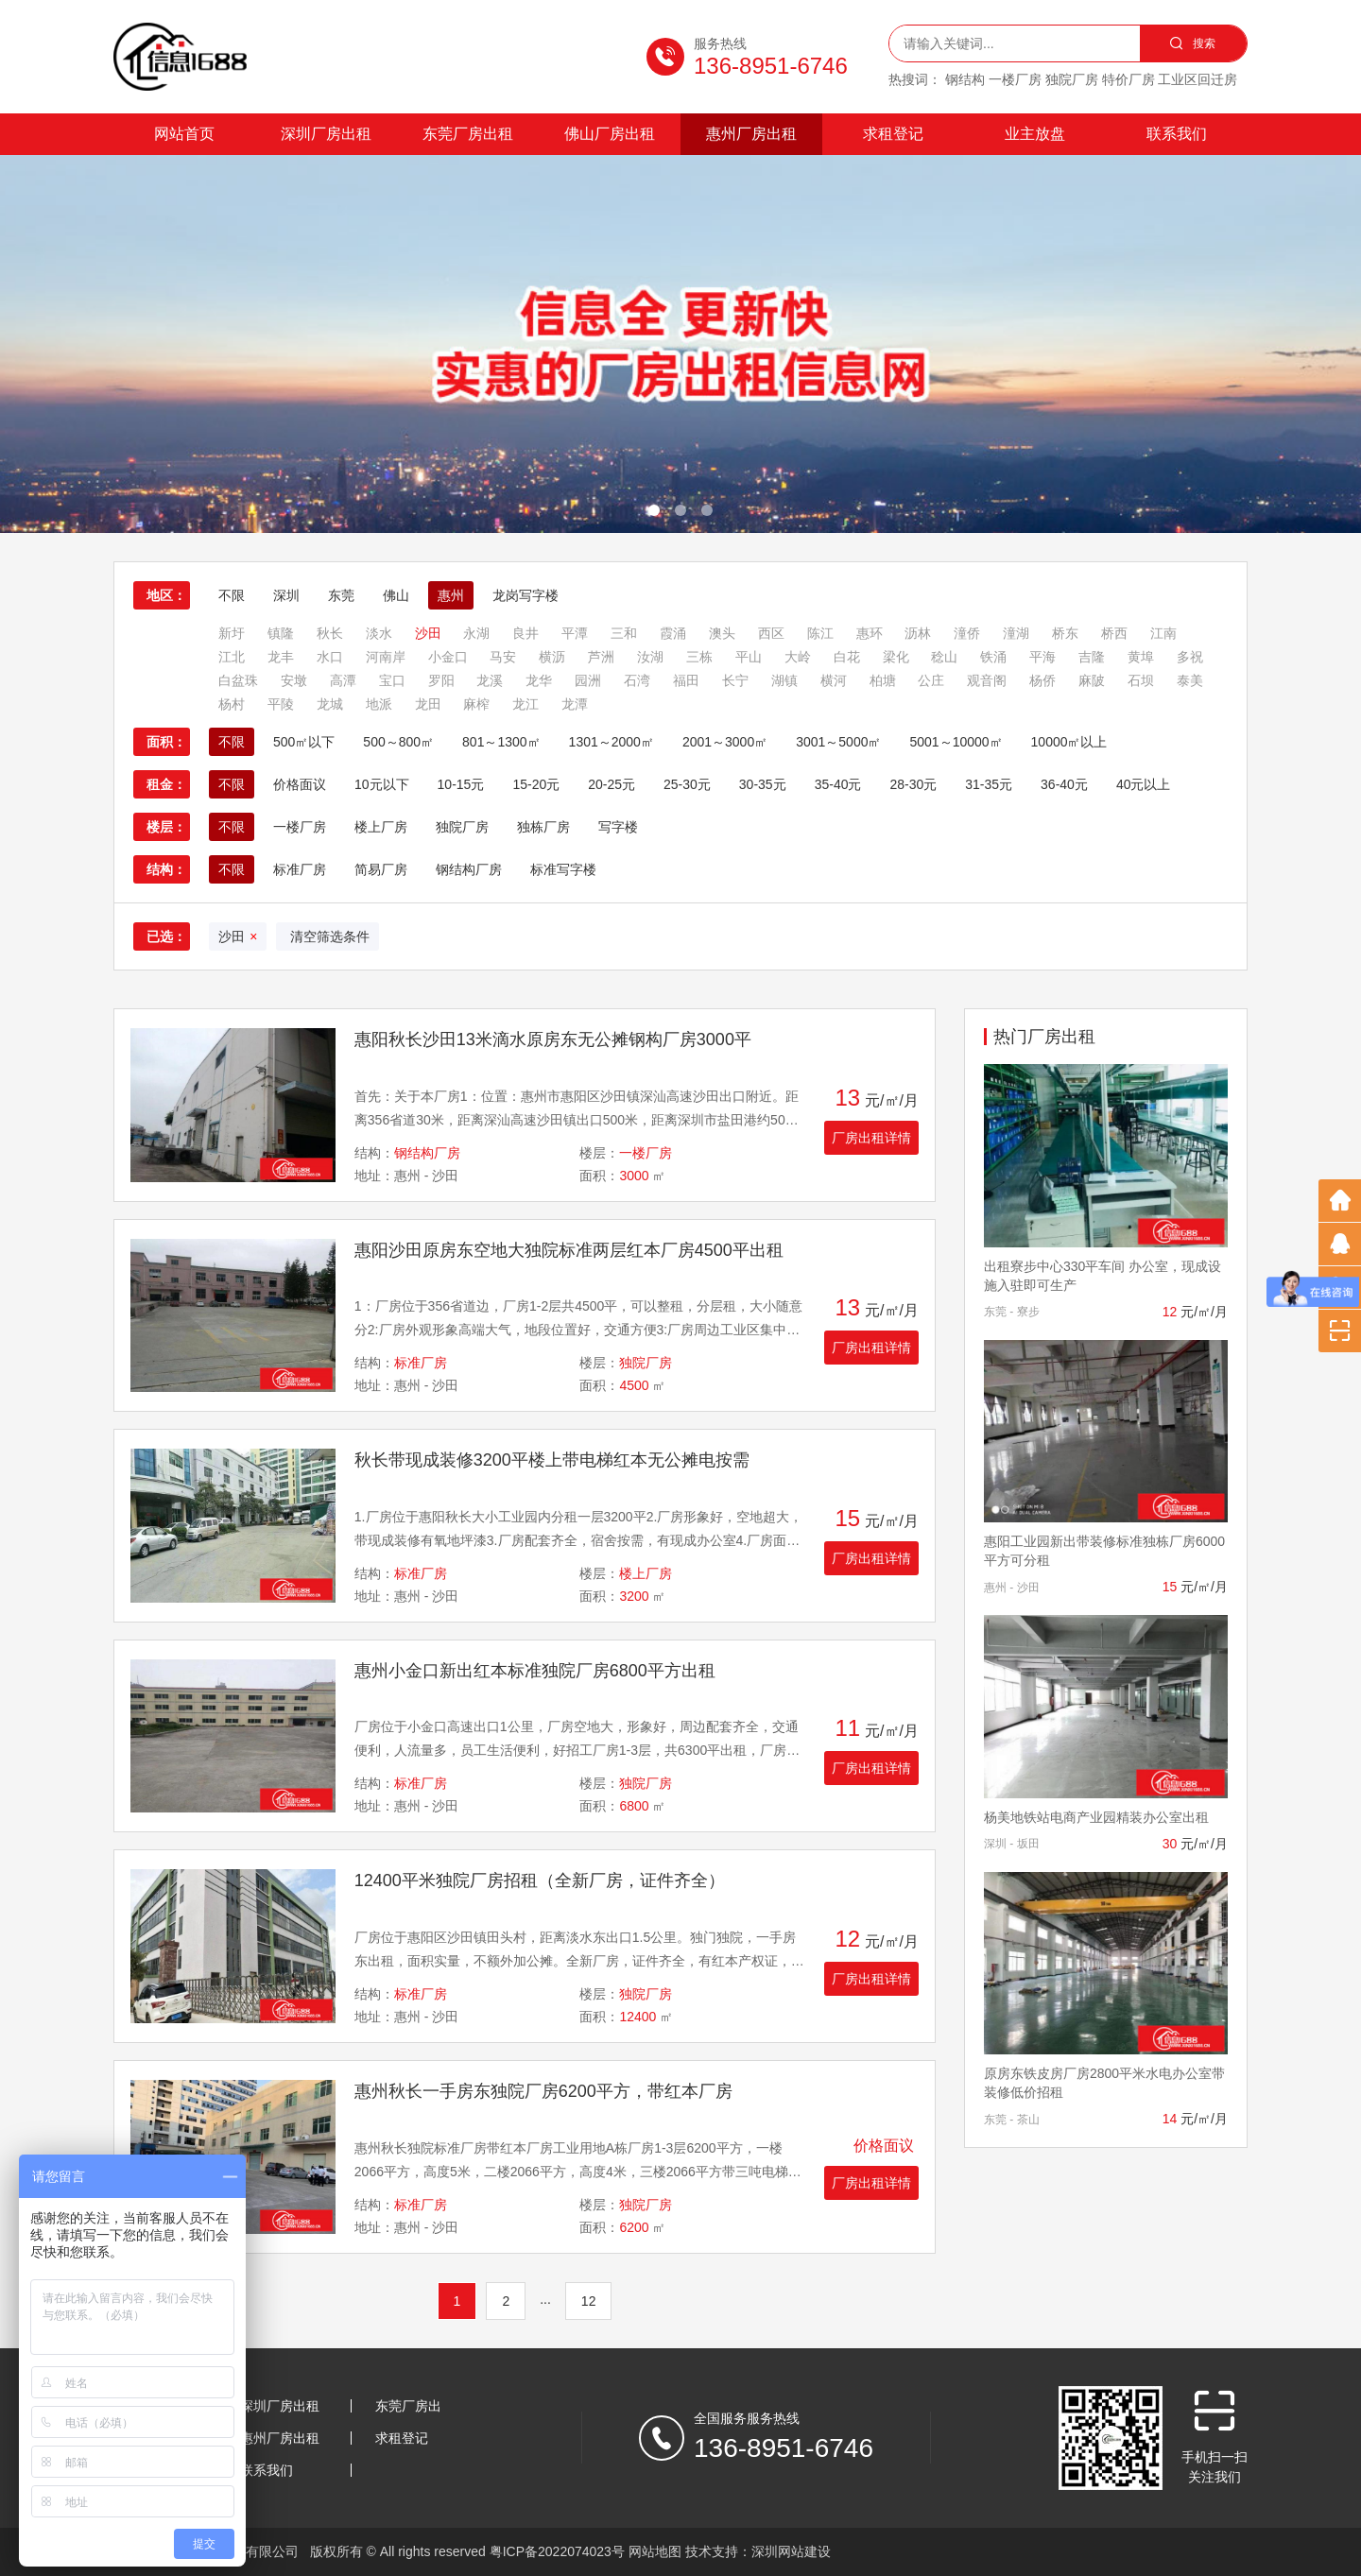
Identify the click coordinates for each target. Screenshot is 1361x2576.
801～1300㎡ (501, 741)
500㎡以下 (304, 741)
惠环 (869, 633)
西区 (771, 633)
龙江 (525, 704)
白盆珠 (238, 680)
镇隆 (280, 633)
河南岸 (385, 656)
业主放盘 (1035, 134)
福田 (686, 680)
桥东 (1065, 633)
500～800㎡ (398, 741)
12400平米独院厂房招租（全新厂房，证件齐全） (539, 1880)
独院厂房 (462, 826)
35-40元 (838, 784)
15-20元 (536, 784)
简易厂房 (380, 869)
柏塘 (883, 680)
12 (588, 2301)
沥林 (917, 633)
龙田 (428, 704)
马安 (503, 656)
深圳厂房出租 (326, 134)
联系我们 (1176, 134)
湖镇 (784, 680)
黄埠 (1141, 656)
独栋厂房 (543, 826)
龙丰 (280, 656)
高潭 (343, 680)
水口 (330, 656)
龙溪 (489, 680)
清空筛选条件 (327, 936)
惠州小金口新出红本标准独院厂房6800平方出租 (534, 1670)
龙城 (330, 704)
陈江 (820, 633)
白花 (847, 656)
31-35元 (988, 784)
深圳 (286, 595)
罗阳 (441, 680)
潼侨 (967, 633)
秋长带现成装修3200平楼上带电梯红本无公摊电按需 (551, 1460)
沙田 (428, 633)
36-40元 (1064, 784)
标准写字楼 (563, 869)
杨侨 (1042, 680)
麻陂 (1091, 680)
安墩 (294, 680)
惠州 (451, 595)
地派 (379, 704)
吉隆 (1091, 656)
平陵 (280, 704)
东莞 (341, 595)
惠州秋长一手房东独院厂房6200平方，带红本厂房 (543, 2091)
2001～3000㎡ (724, 741)
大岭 (797, 656)
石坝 (1141, 680)
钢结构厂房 (469, 869)
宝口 (392, 680)
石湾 (637, 680)
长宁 (735, 680)
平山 (748, 656)
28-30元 (913, 784)
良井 (525, 633)
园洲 (588, 680)
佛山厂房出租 (609, 134)
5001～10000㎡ (955, 741)
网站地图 (655, 2551)
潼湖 (1016, 633)
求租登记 (893, 134)
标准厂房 (299, 869)
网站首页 (184, 134)
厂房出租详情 (871, 1137)
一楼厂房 (299, 826)
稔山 (944, 656)
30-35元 (762, 784)
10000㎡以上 (1069, 741)
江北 (231, 656)
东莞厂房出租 (467, 134)
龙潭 (574, 704)
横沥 (552, 656)
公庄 (931, 680)
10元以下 (381, 784)
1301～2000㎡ (611, 741)
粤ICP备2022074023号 (557, 2551)
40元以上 (1143, 784)
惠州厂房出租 (751, 134)
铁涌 (993, 656)
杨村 (231, 704)
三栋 (699, 656)
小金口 (448, 656)
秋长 (330, 633)
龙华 (538, 680)
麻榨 (476, 704)
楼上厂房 (380, 826)
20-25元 (611, 784)
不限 (231, 595)
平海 (1042, 656)
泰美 (1190, 680)
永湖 (476, 633)
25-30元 (687, 784)
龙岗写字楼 (525, 595)
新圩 (231, 633)
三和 (624, 633)
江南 (1163, 633)
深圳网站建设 (791, 2551)
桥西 (1114, 633)
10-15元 (461, 784)
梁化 (896, 656)
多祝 (1190, 656)
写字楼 (618, 826)
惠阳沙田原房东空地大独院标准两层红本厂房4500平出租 (569, 1250)
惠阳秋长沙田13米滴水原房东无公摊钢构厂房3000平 (552, 1039)
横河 (833, 680)
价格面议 (299, 784)
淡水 (379, 633)
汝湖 (650, 656)
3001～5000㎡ (838, 741)
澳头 (722, 633)
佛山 (396, 595)
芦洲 (601, 656)
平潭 (574, 633)
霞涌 (673, 633)
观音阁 (987, 680)
